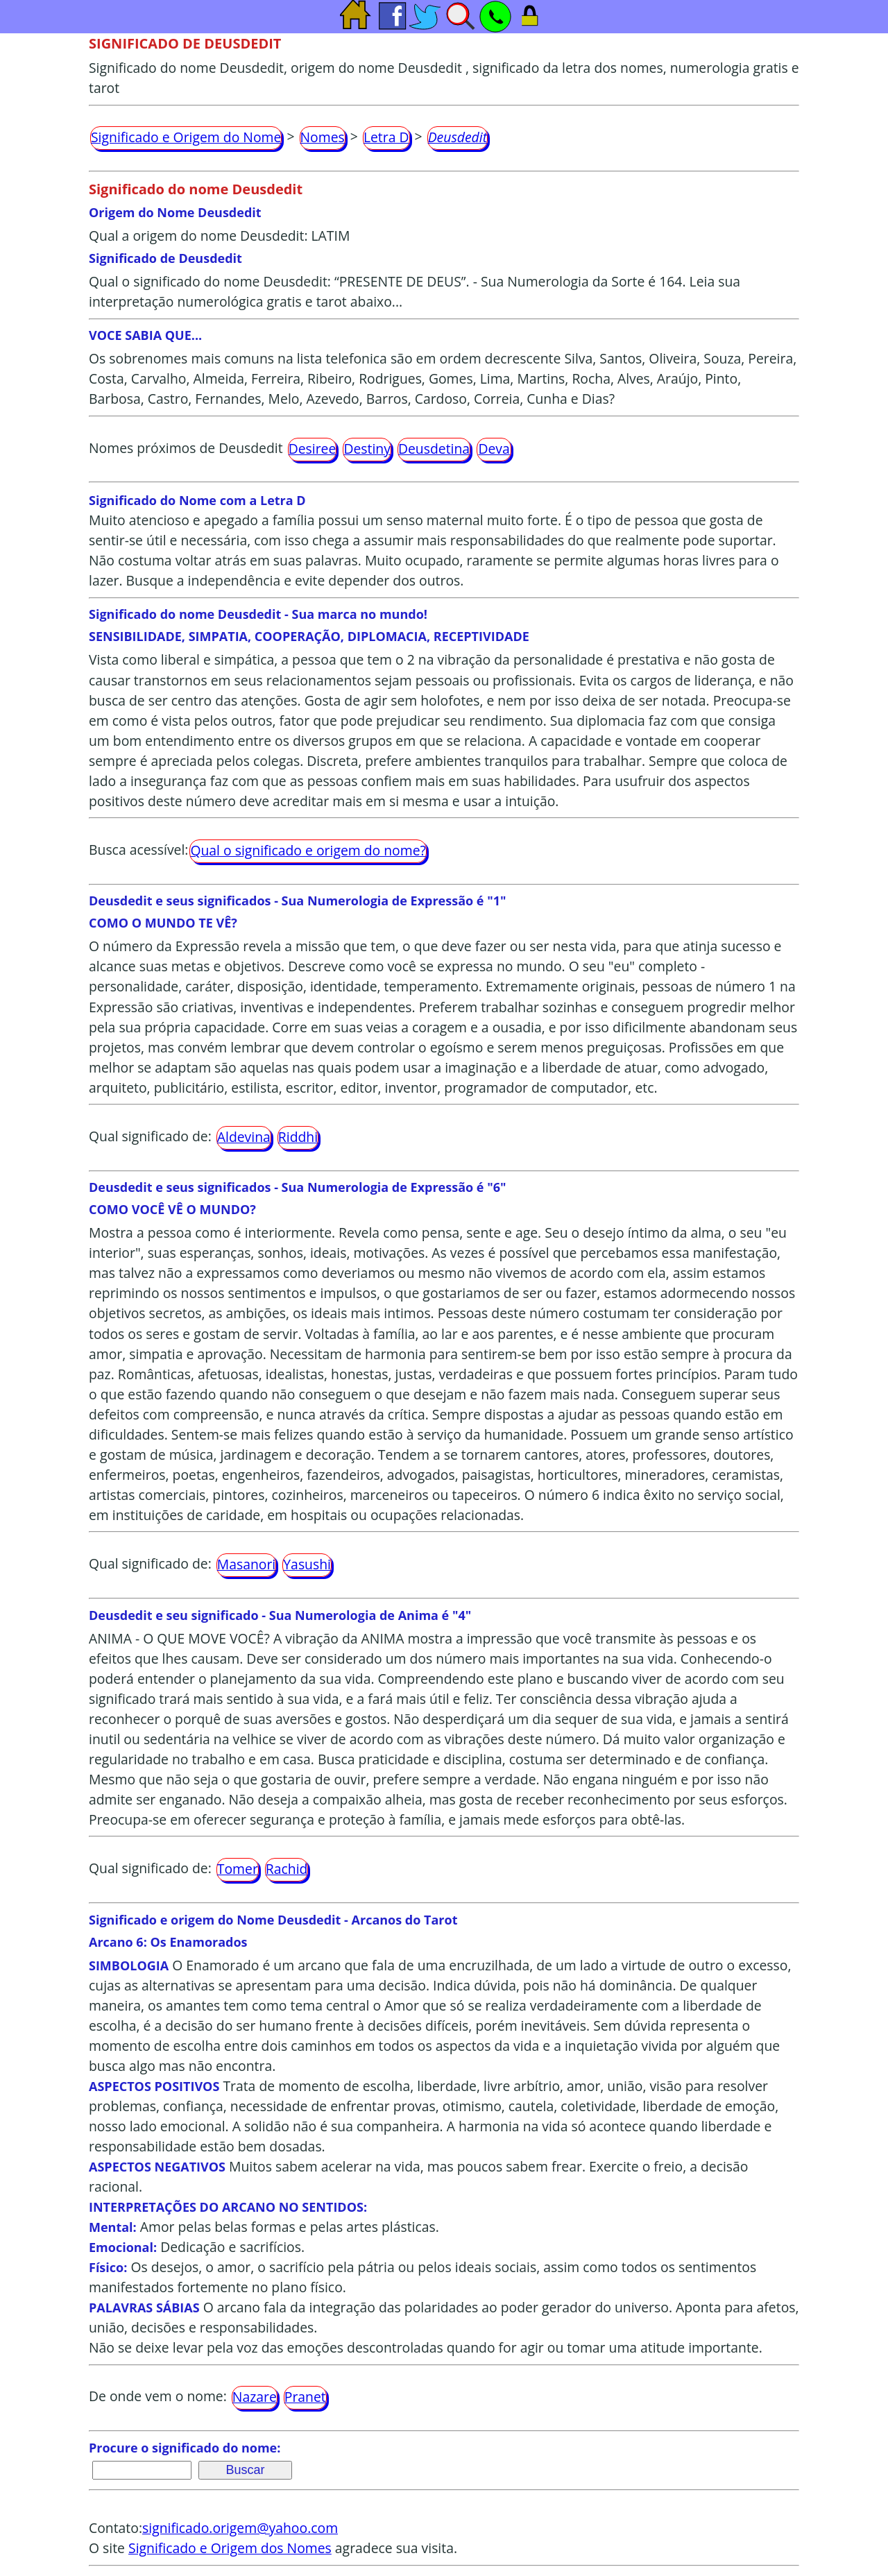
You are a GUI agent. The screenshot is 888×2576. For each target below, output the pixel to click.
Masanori (246, 1564)
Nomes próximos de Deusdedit (186, 447)
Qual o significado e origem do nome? (307, 850)
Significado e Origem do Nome (186, 137)
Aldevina (244, 1136)
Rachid (287, 1868)
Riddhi (298, 1136)
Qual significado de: (150, 1136)
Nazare (254, 2396)
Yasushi (307, 1564)
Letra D (386, 137)
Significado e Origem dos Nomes (230, 2548)
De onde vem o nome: (158, 2396)
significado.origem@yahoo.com (240, 2527)
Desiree (312, 448)
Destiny (367, 448)
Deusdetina (434, 448)
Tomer (237, 1868)
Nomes (322, 137)
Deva (493, 448)
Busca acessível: (138, 849)
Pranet (305, 2396)
